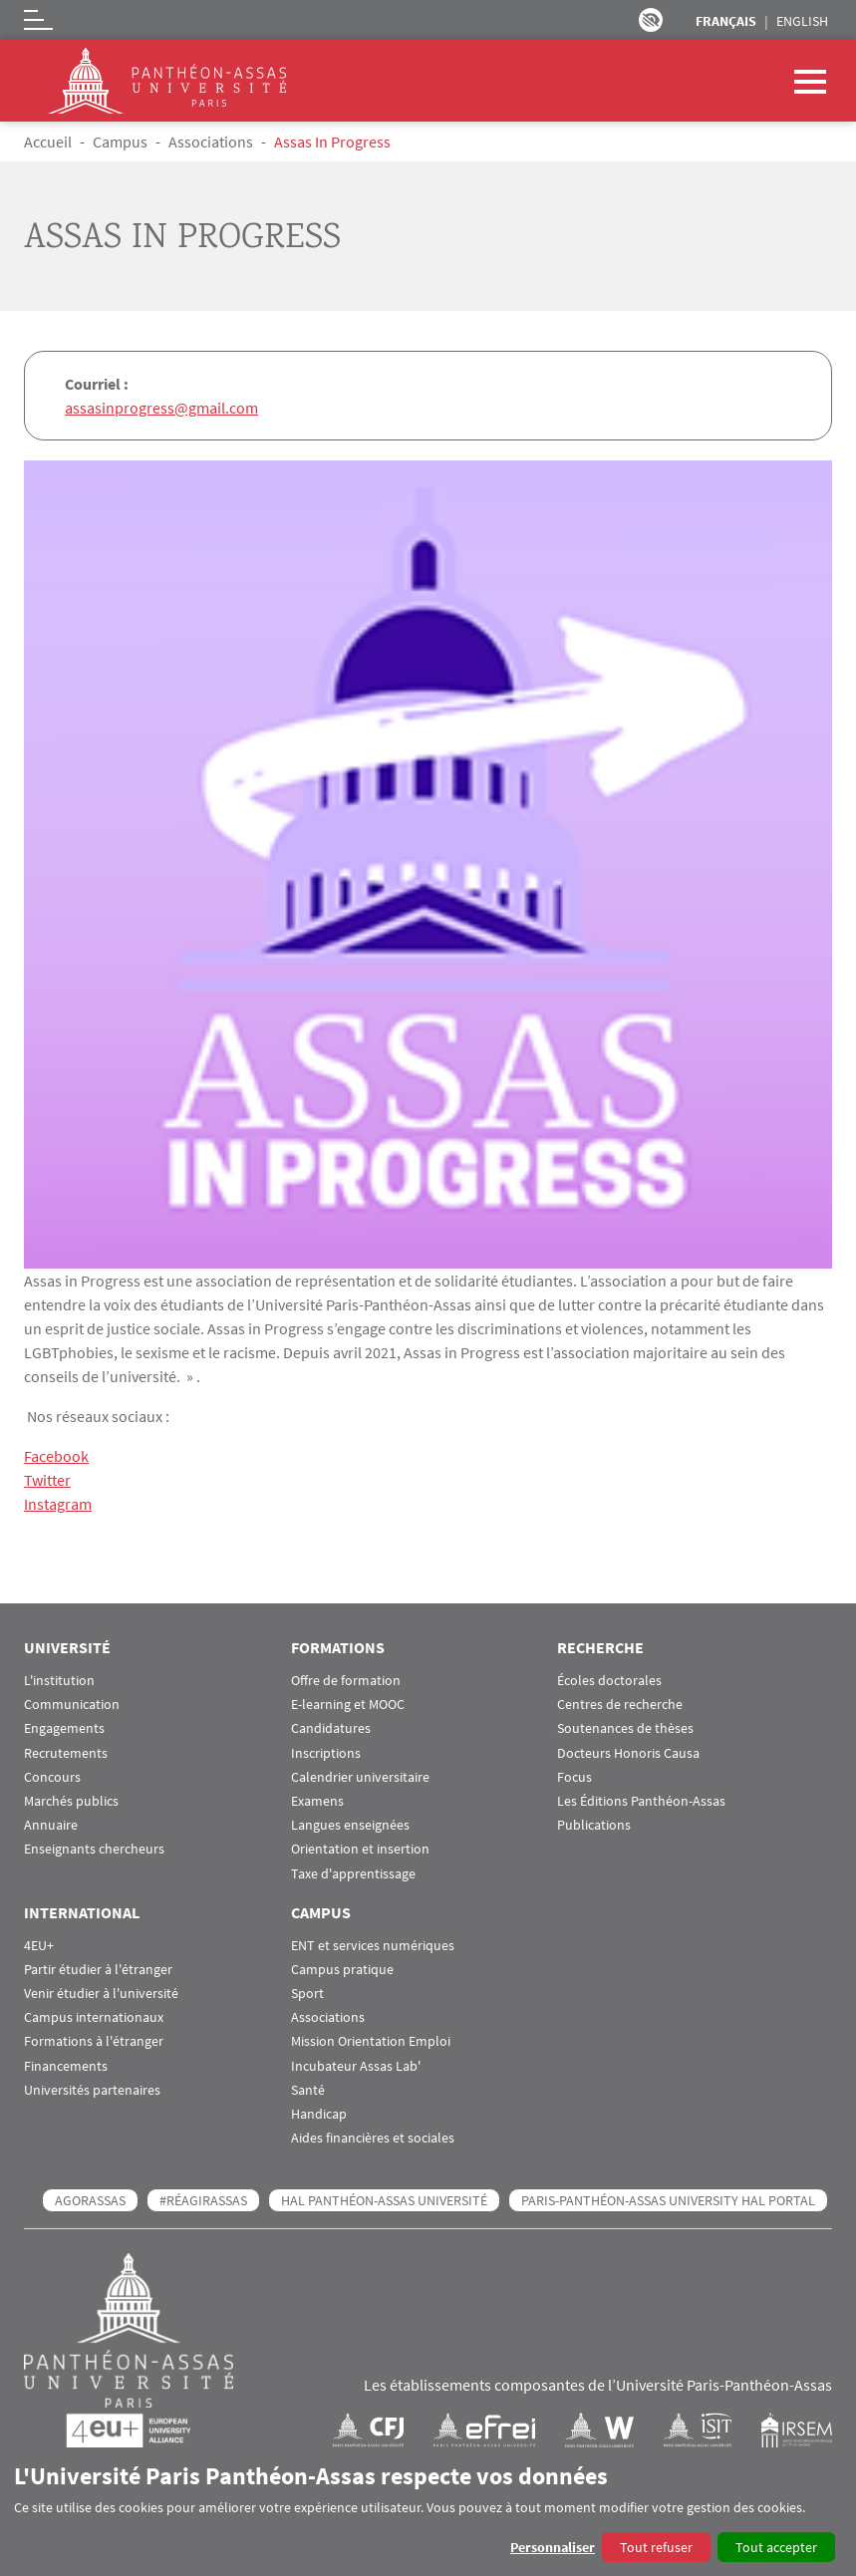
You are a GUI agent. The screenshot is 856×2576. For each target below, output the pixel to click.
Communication (72, 1704)
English (802, 21)
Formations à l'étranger (93, 2041)
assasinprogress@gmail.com (161, 408)
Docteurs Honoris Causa (628, 1753)
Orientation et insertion (360, 1849)
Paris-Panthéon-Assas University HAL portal (668, 2200)
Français (726, 21)
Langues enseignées (350, 1825)
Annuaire (51, 1825)
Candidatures (331, 1728)
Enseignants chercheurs (94, 1849)
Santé (308, 2090)
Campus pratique (342, 1969)
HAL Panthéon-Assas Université (384, 2200)
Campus (120, 141)
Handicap (319, 2114)
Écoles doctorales (609, 1680)
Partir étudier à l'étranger (98, 1969)
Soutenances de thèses (625, 1728)
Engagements (64, 1728)
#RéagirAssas (203, 2200)
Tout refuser (656, 2547)
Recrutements (66, 1753)
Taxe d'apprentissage (353, 1873)
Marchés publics (71, 1801)
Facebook (56, 1456)
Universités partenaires (92, 2090)
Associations (210, 141)
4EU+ (39, 1945)
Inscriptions (326, 1753)
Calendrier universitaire (360, 1777)
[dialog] (428, 2511)
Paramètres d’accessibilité (651, 20)
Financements (66, 2066)
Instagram (58, 1504)
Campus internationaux (93, 2017)
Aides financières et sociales (372, 2138)
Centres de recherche (620, 1704)
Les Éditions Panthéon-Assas (641, 1801)
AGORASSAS (90, 2200)
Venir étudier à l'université (101, 1993)
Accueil (48, 141)
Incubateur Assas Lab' (356, 2066)
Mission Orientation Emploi (370, 2041)
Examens (317, 1801)
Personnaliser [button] (552, 2547)
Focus (574, 1777)
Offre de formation (346, 1680)
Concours (52, 1777)
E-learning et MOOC (348, 1704)
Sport (307, 1993)
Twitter (47, 1480)
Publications (594, 1825)
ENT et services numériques (372, 1945)
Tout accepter (776, 2547)
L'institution (59, 1680)
